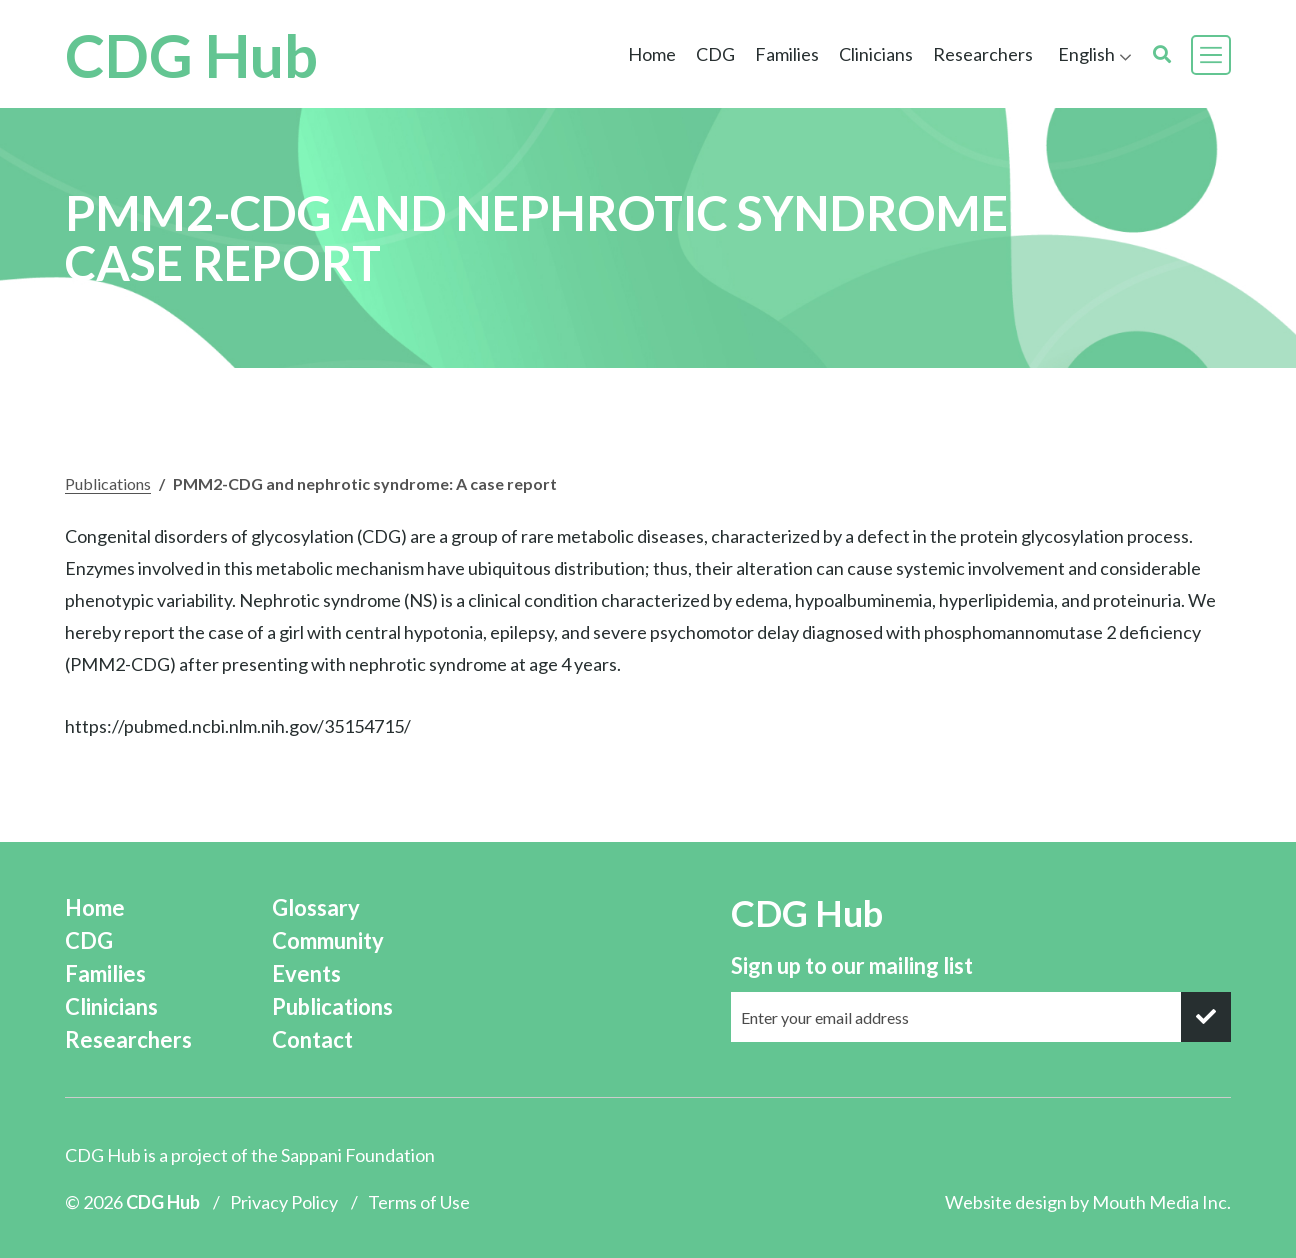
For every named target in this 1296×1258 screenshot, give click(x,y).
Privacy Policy (284, 1202)
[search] (1162, 54)
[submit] (1206, 1017)
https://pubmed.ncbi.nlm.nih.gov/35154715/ (238, 726)
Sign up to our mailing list (852, 965)
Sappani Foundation (358, 1155)
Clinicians (876, 54)
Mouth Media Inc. (1161, 1202)
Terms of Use (419, 1202)
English (1086, 54)
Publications (108, 483)
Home (652, 54)
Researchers (983, 54)
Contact (312, 1039)
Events (306, 973)
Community (328, 940)
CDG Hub (191, 55)
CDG (715, 54)
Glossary (316, 907)
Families (787, 54)
